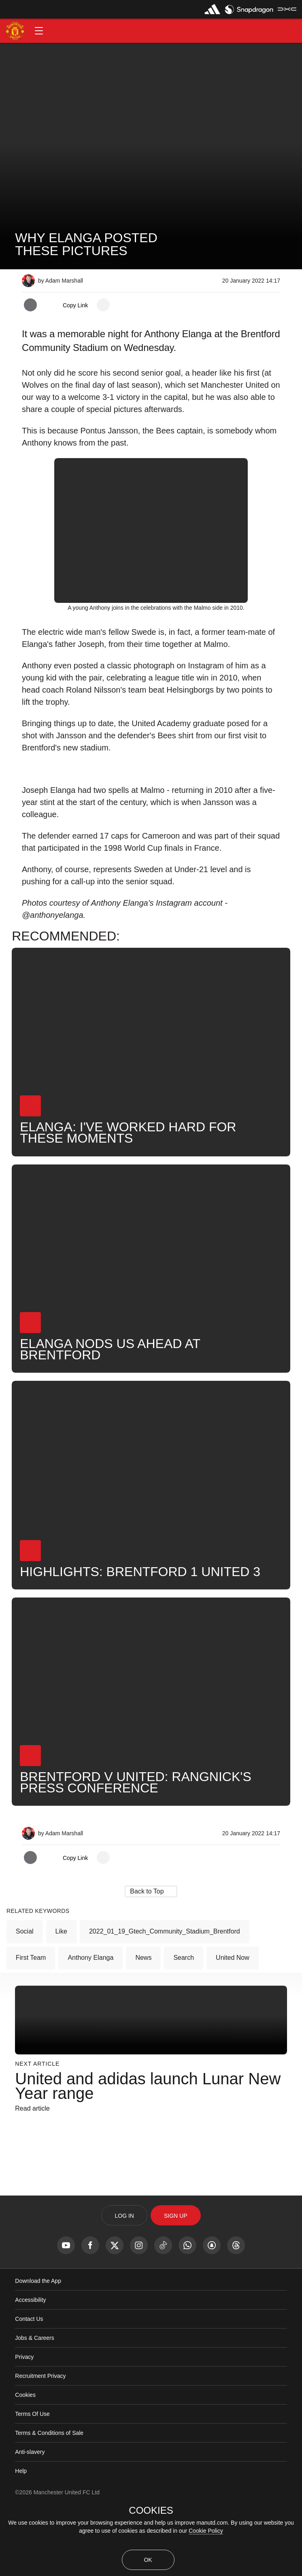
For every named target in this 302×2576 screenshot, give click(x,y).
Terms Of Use (32, 2478)
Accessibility (30, 2364)
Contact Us (29, 2383)
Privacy (24, 2421)
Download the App (38, 2345)
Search (183, 2022)
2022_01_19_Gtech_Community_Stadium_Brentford (164, 1996)
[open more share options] (103, 304)
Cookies (25, 2459)
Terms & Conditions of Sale (49, 2497)
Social (25, 1996)
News (143, 2022)
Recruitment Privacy (40, 2440)
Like (61, 1996)
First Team (31, 2022)
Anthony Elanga (90, 2022)
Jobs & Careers (34, 2402)
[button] (39, 31)
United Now (232, 2022)
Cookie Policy (206, 2530)
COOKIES (151, 2510)
